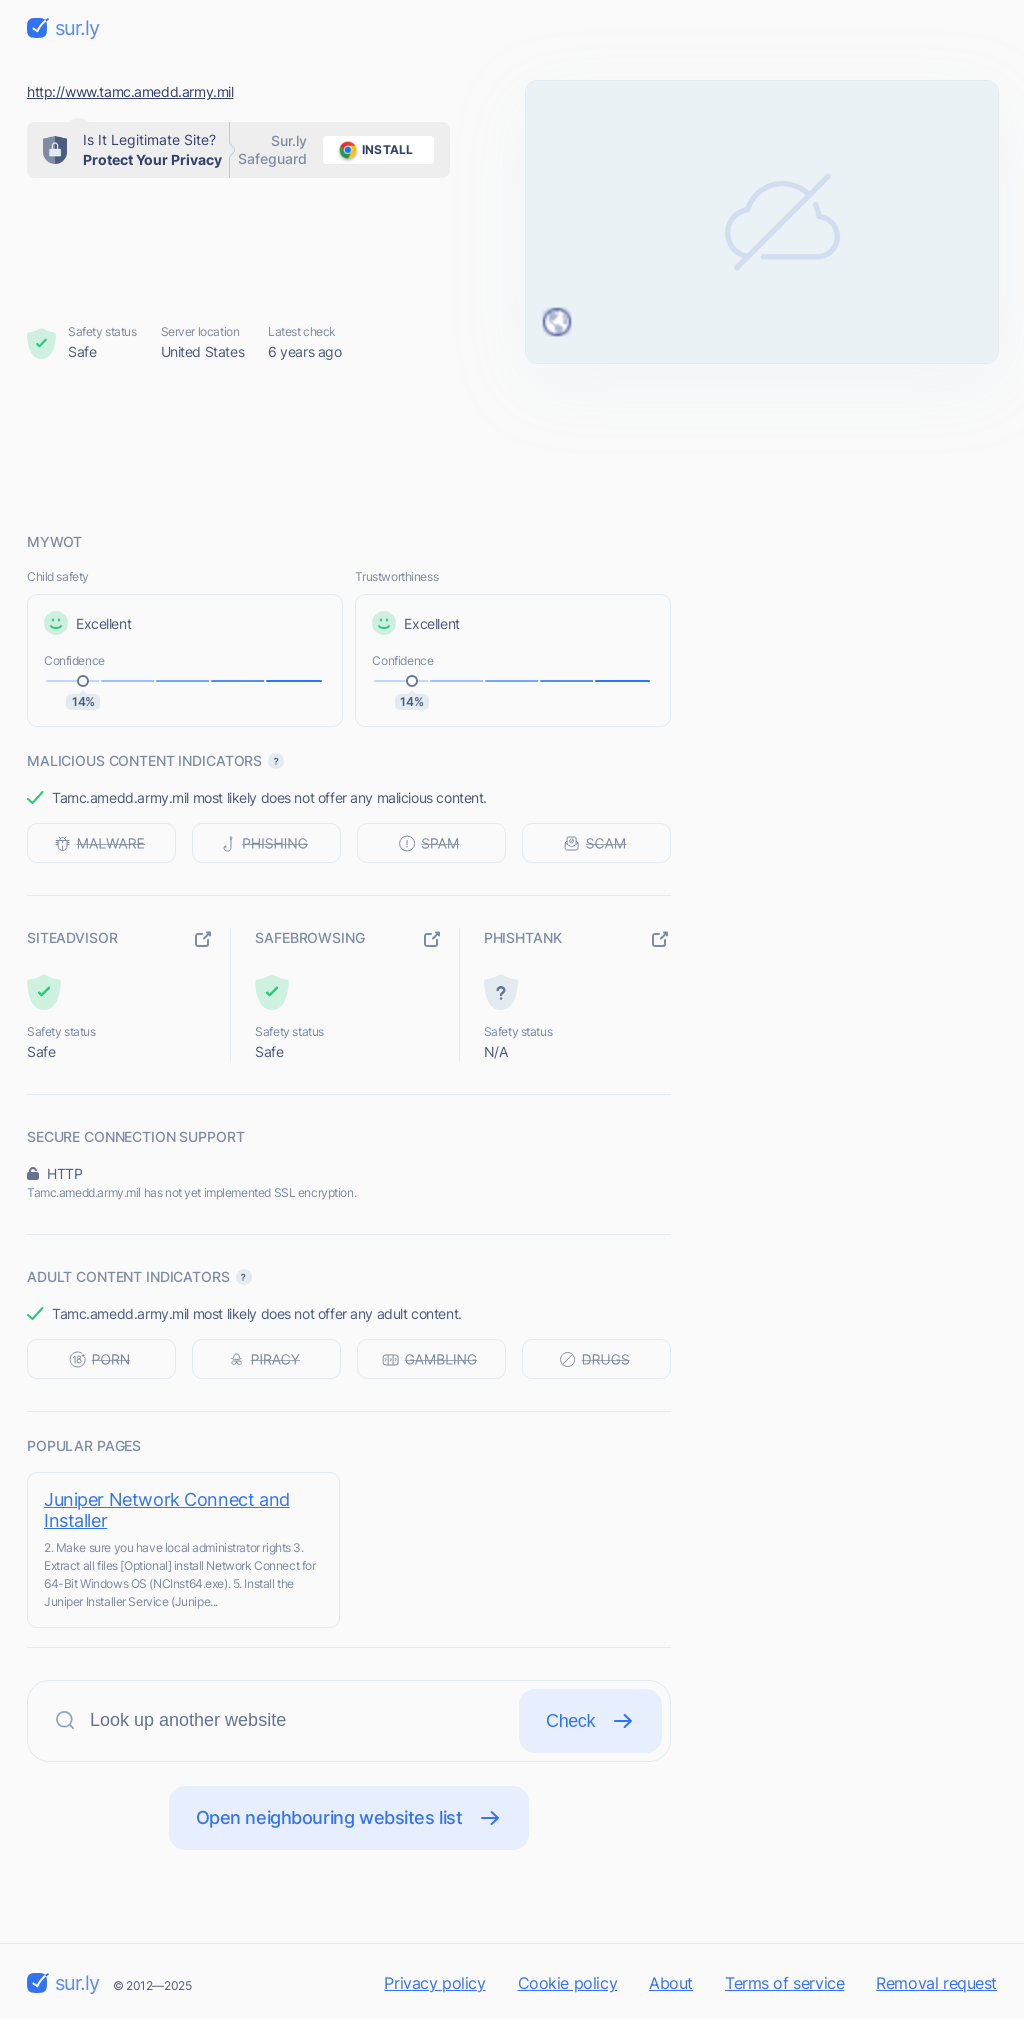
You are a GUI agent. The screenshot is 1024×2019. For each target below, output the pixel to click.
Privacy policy (434, 1983)
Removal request (936, 1983)
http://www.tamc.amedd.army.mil (130, 91)
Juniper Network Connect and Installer (167, 1510)
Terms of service (784, 1983)
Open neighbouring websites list (349, 1818)
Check (590, 1721)
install (372, 150)
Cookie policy (568, 1983)
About (671, 1983)
